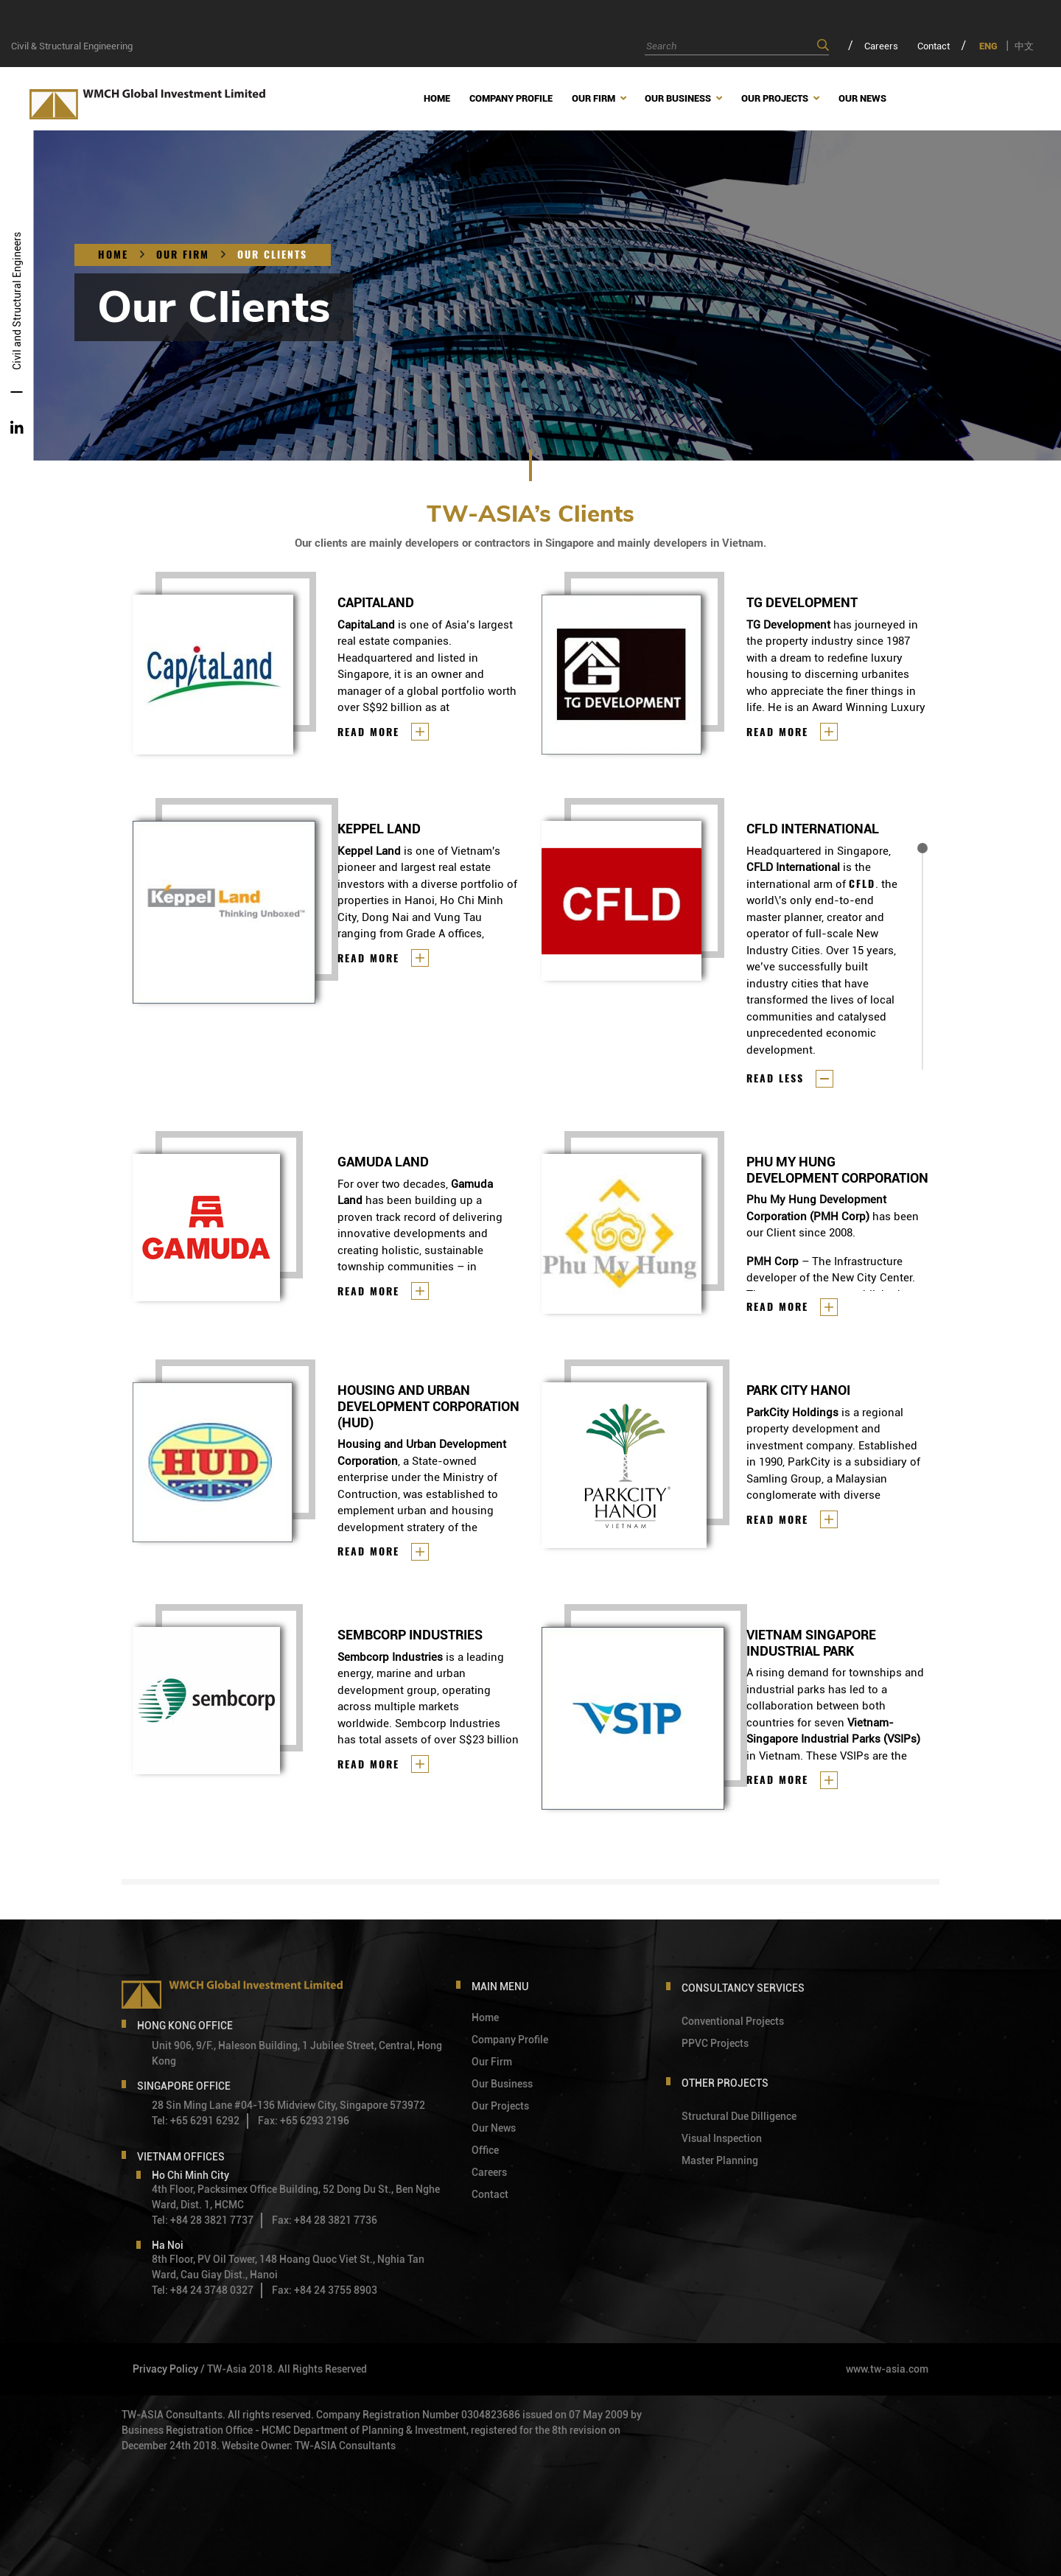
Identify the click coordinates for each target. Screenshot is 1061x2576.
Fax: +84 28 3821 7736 (324, 2220)
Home (113, 255)
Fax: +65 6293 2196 (303, 2121)
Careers (881, 46)
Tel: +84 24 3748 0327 (202, 2290)
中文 (1024, 46)
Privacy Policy (165, 2369)
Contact (933, 46)
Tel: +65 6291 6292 (195, 2121)
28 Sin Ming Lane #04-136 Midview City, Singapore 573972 (288, 2105)
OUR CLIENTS (272, 255)
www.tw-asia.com (887, 2369)
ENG (988, 46)
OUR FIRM (182, 255)
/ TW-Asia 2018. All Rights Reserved (283, 2369)
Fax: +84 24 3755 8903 (324, 2290)
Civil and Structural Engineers (17, 301)
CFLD (862, 884)
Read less (775, 1078)
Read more (368, 732)
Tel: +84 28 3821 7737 (202, 2220)
